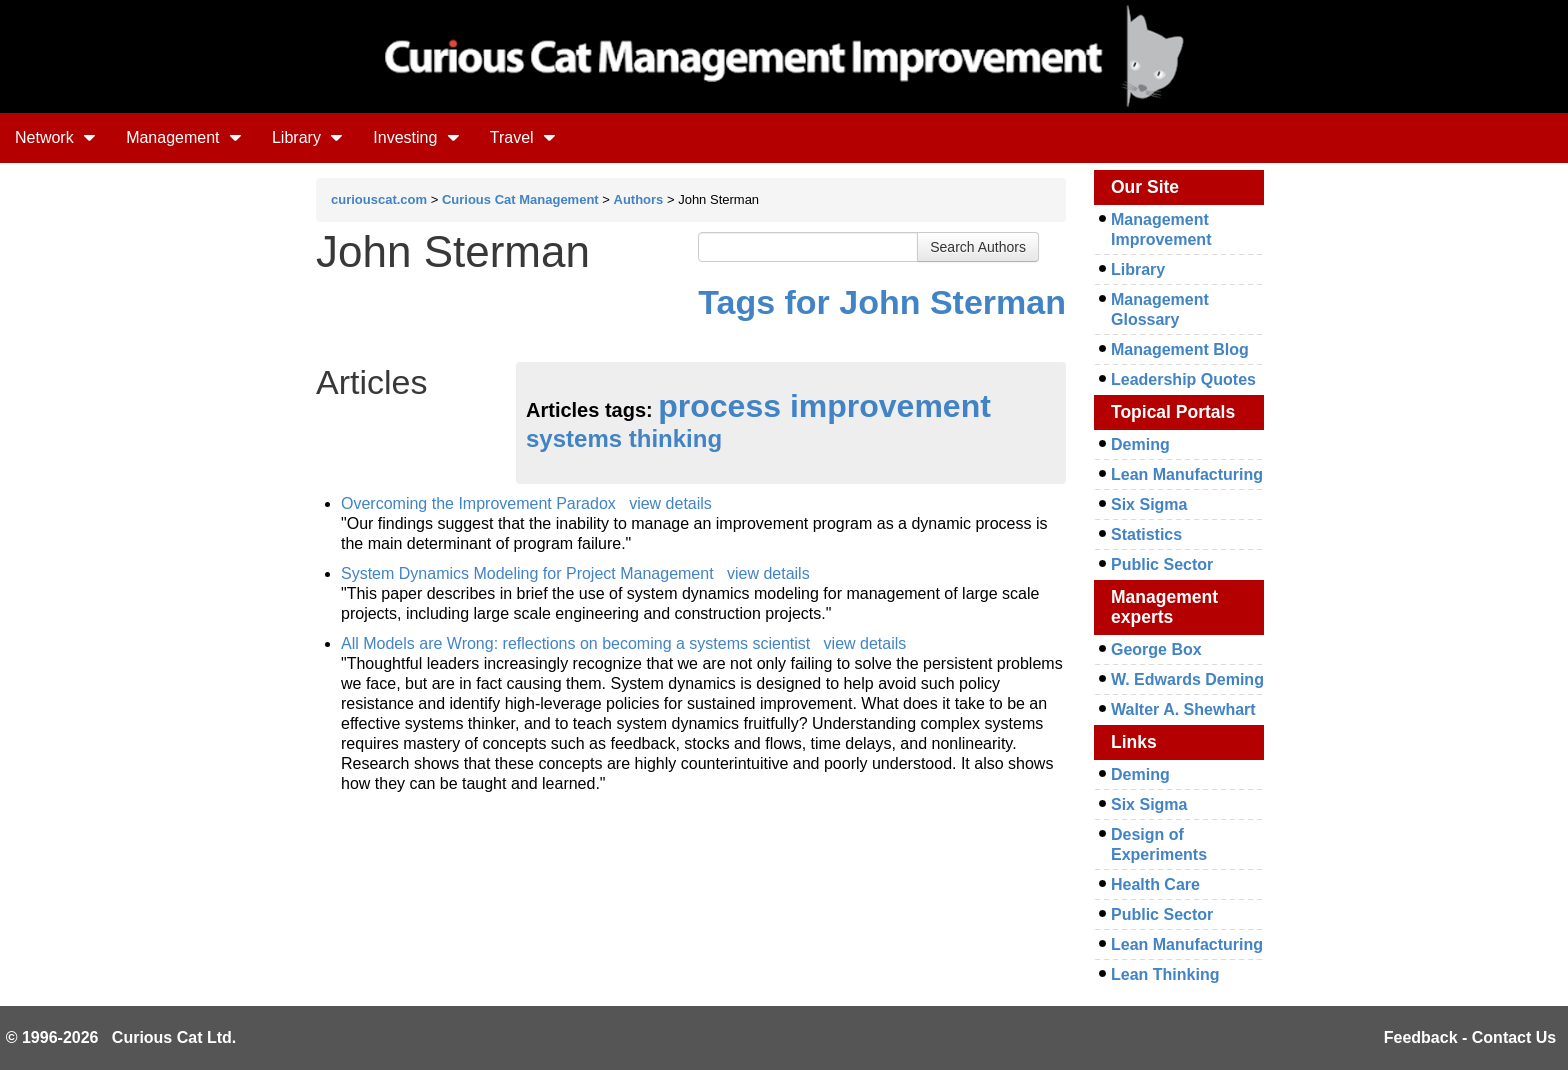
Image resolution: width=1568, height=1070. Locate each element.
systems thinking (624, 438)
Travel (523, 137)
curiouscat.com (379, 199)
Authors (639, 199)
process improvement (824, 406)
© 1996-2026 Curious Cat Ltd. (121, 1037)
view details (670, 503)
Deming (1140, 444)
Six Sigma (1149, 504)
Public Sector (1162, 564)
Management (184, 137)
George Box (1156, 649)
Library (307, 137)
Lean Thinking (1165, 974)
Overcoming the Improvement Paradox (478, 503)
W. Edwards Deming (1187, 679)
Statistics (1146, 534)
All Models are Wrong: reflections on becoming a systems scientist (575, 643)
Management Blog (1180, 349)
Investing (416, 137)
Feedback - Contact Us (1470, 1037)
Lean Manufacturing (1187, 474)
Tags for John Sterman (882, 302)
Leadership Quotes (1183, 379)
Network (55, 137)
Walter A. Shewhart (1183, 709)
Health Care (1155, 884)
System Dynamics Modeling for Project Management (527, 573)
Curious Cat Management (520, 199)
